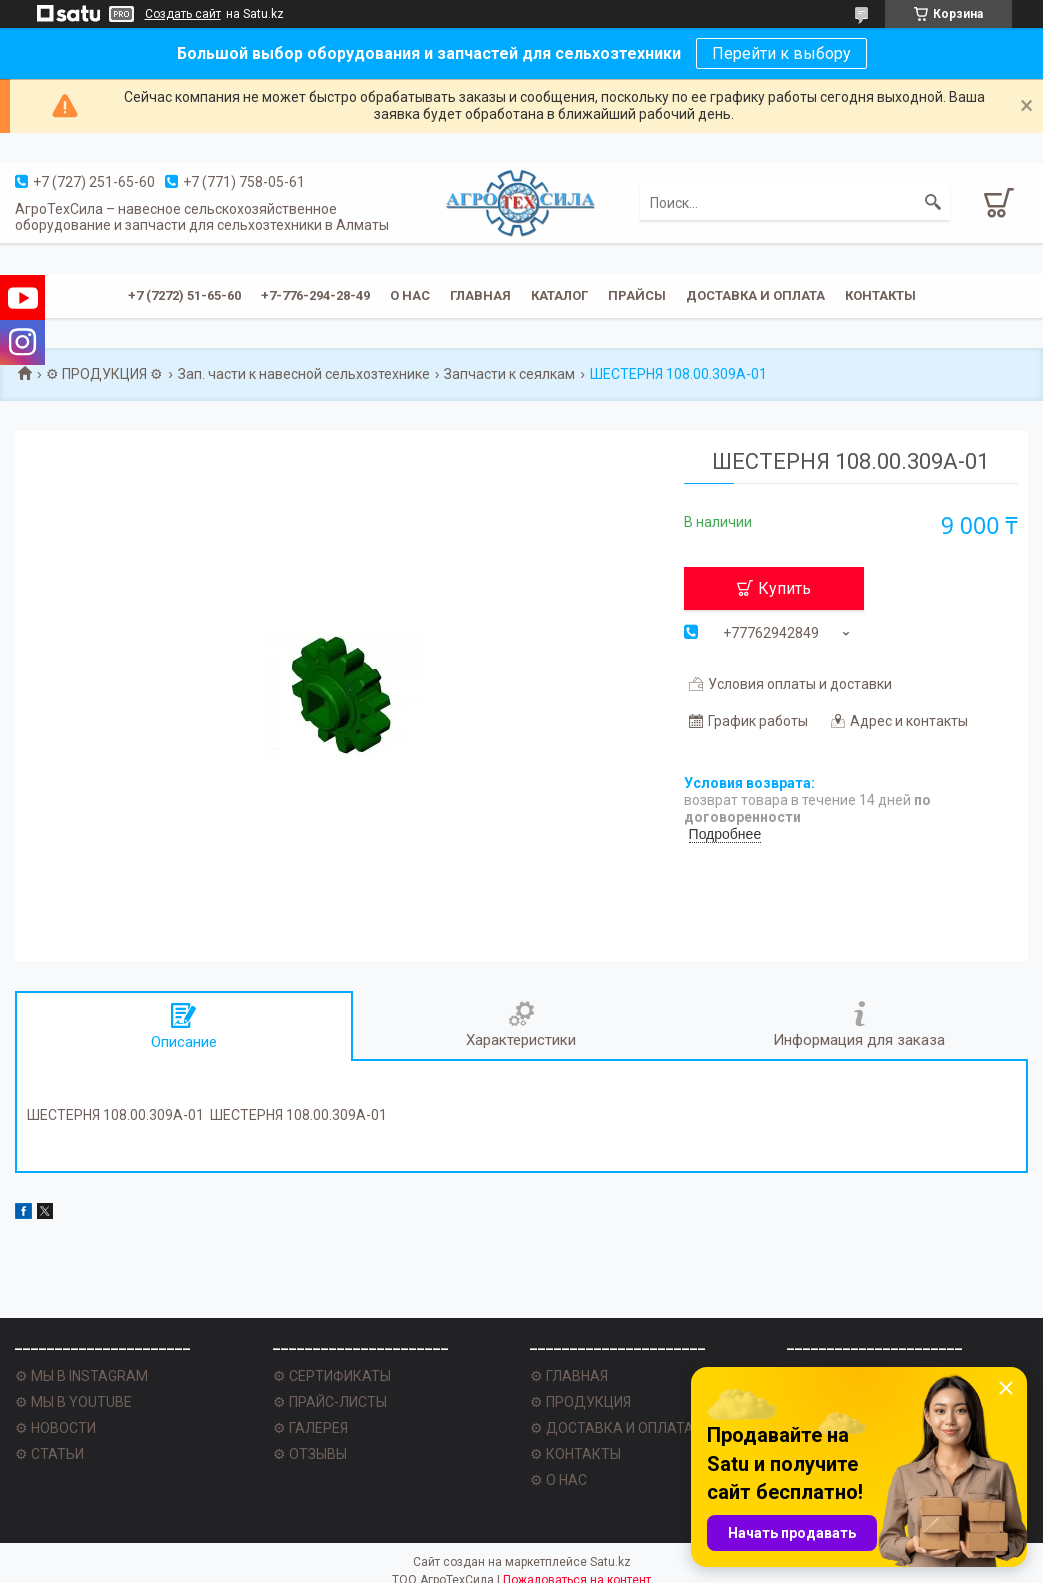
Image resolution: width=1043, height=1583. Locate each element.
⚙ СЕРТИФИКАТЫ (332, 1376)
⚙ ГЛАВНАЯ (569, 1376)
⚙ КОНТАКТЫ (575, 1454)
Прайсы (637, 295)
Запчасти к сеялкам (509, 374)
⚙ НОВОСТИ (55, 1428)
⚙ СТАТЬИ (49, 1454)
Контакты (880, 295)
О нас (410, 295)
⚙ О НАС (558, 1480)
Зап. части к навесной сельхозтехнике (304, 374)
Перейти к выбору (781, 53)
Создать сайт (183, 14)
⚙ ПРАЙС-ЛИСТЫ (330, 1402)
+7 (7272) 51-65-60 (184, 295)
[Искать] (933, 203)
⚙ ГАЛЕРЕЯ (310, 1428)
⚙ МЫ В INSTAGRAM (81, 1376)
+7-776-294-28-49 (315, 295)
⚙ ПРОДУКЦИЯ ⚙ (104, 374)
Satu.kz (610, 1562)
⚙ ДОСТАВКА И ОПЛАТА (612, 1428)
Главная (480, 295)
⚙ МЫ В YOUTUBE (73, 1402)
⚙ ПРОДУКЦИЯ (580, 1402)
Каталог (559, 295)
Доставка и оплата (755, 295)
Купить (784, 588)
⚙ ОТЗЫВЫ (310, 1454)
